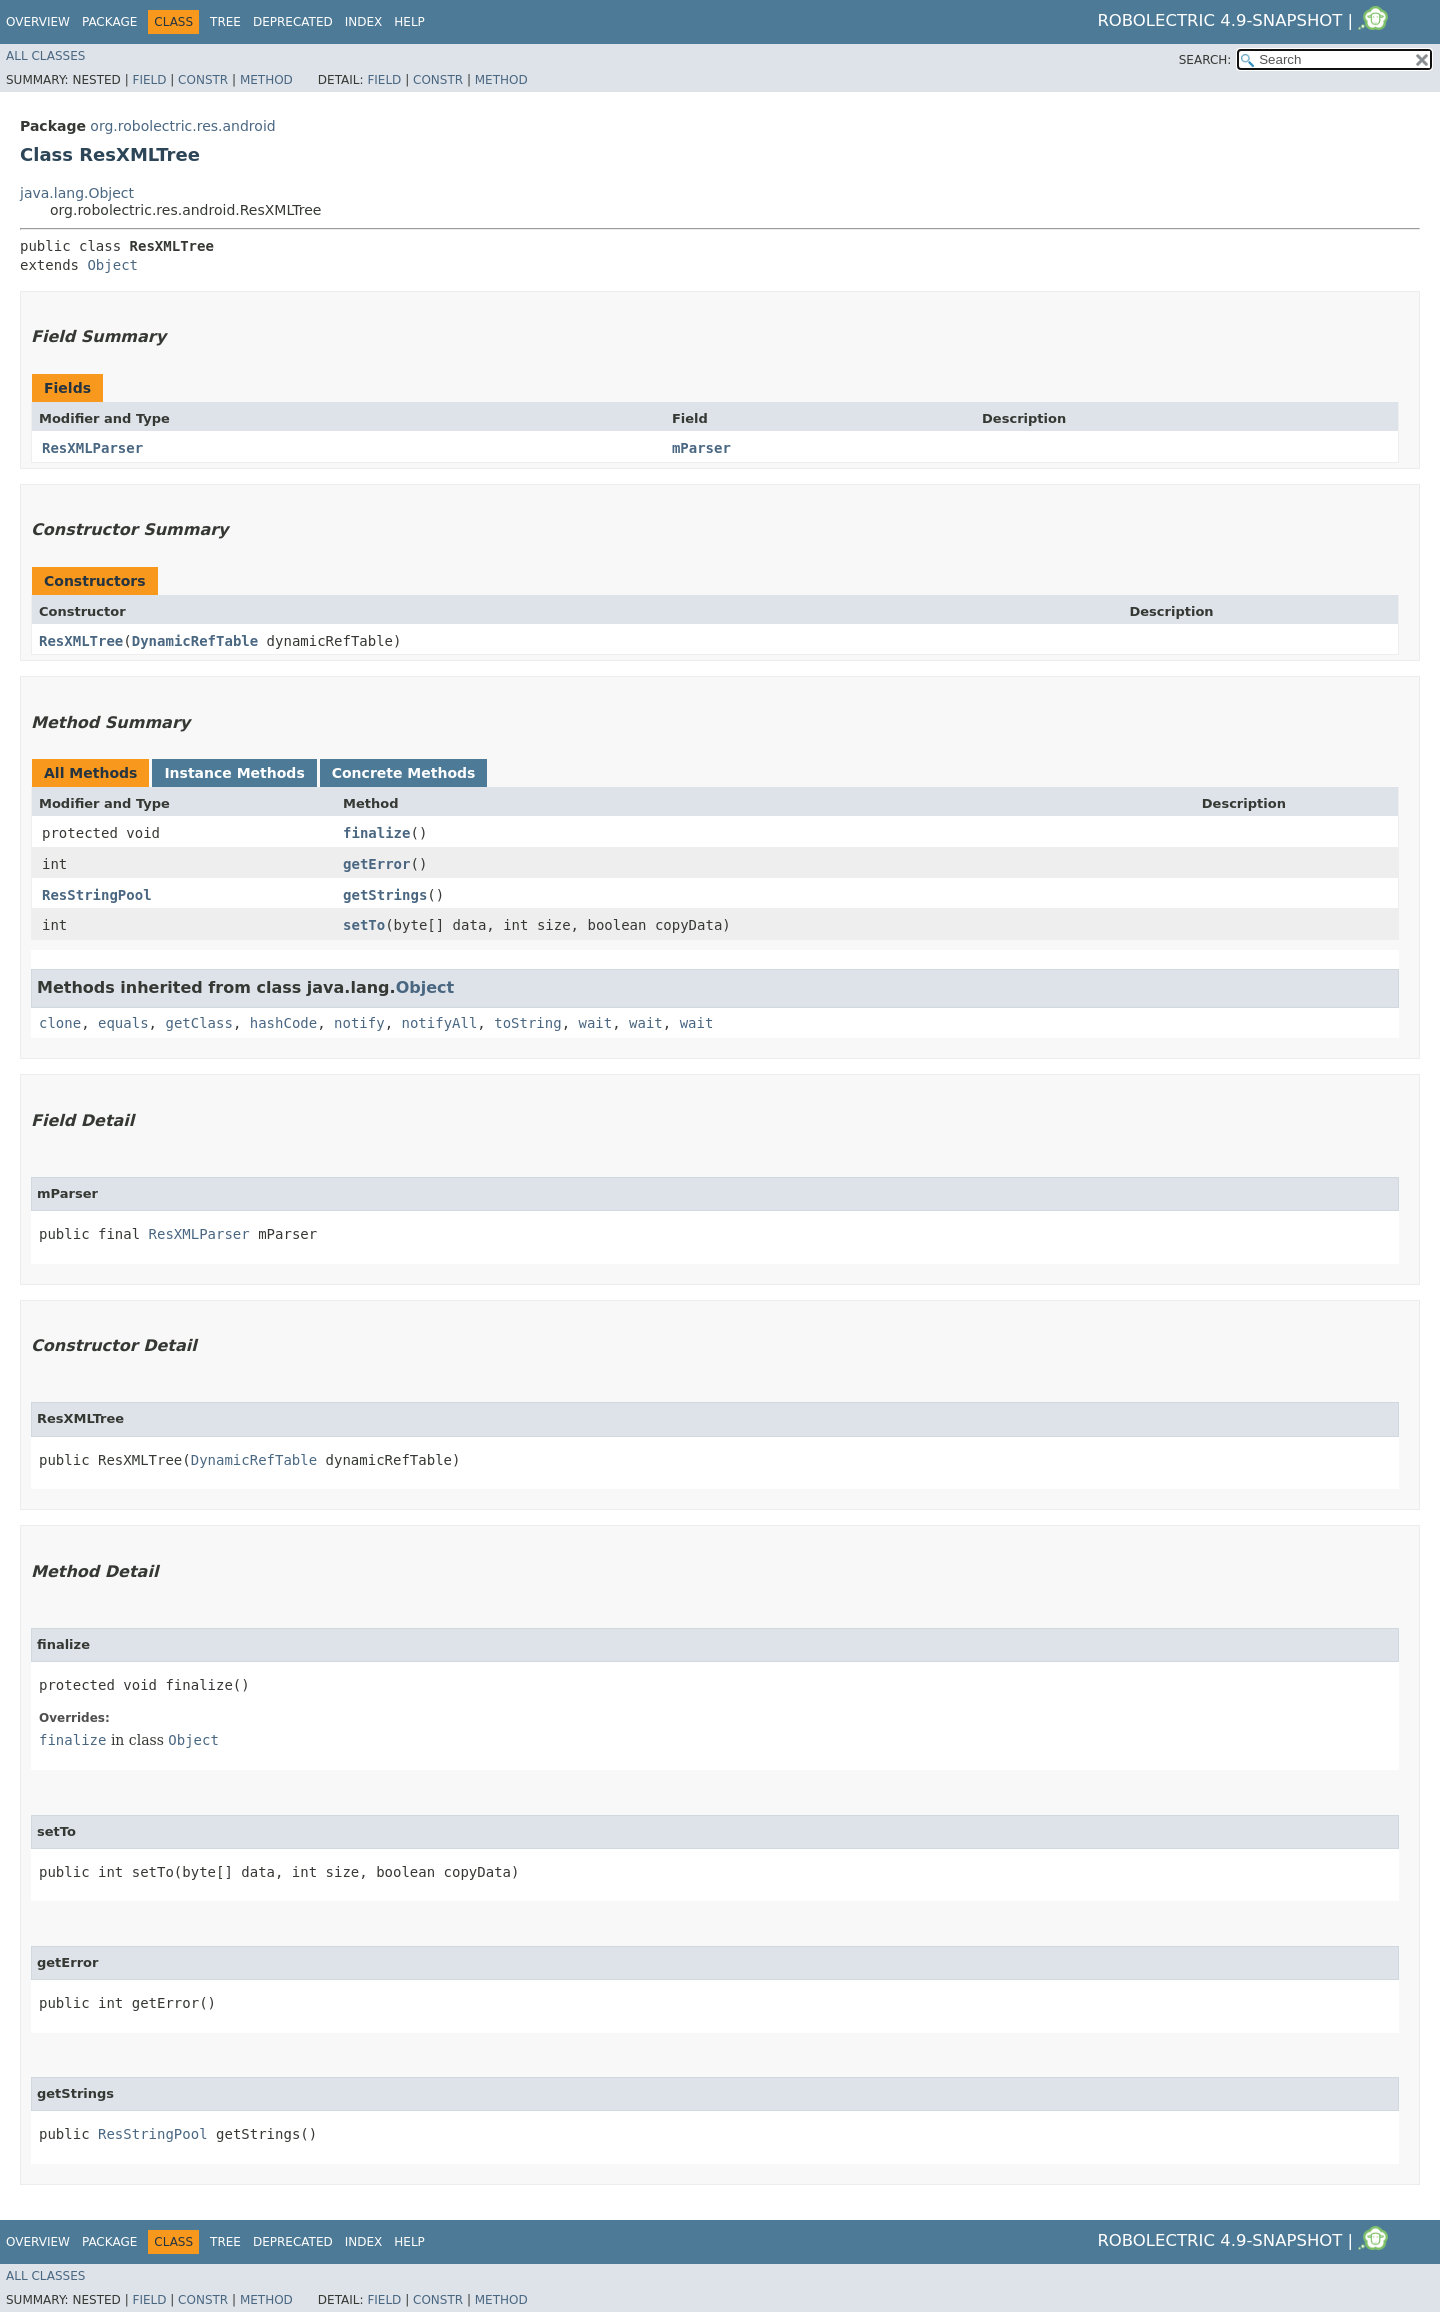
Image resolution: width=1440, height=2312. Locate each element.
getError (376, 864)
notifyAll (439, 1023)
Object (112, 265)
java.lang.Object (77, 193)
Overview (38, 22)
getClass (198, 1023)
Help (409, 22)
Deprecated (293, 22)
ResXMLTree (81, 641)
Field (149, 80)
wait (596, 1023)
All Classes (45, 56)
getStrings (385, 895)
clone (60, 1023)
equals (123, 1023)
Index (364, 22)
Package (109, 22)
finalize (376, 833)
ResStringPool (97, 895)
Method (266, 80)
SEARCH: (1205, 60)
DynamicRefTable (195, 641)
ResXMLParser (92, 448)
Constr (203, 80)
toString (527, 1023)
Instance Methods (234, 773)
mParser (701, 448)
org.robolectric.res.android (182, 126)
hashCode (283, 1023)
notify (359, 1023)
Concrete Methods (404, 773)
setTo (364, 925)
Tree (225, 22)
